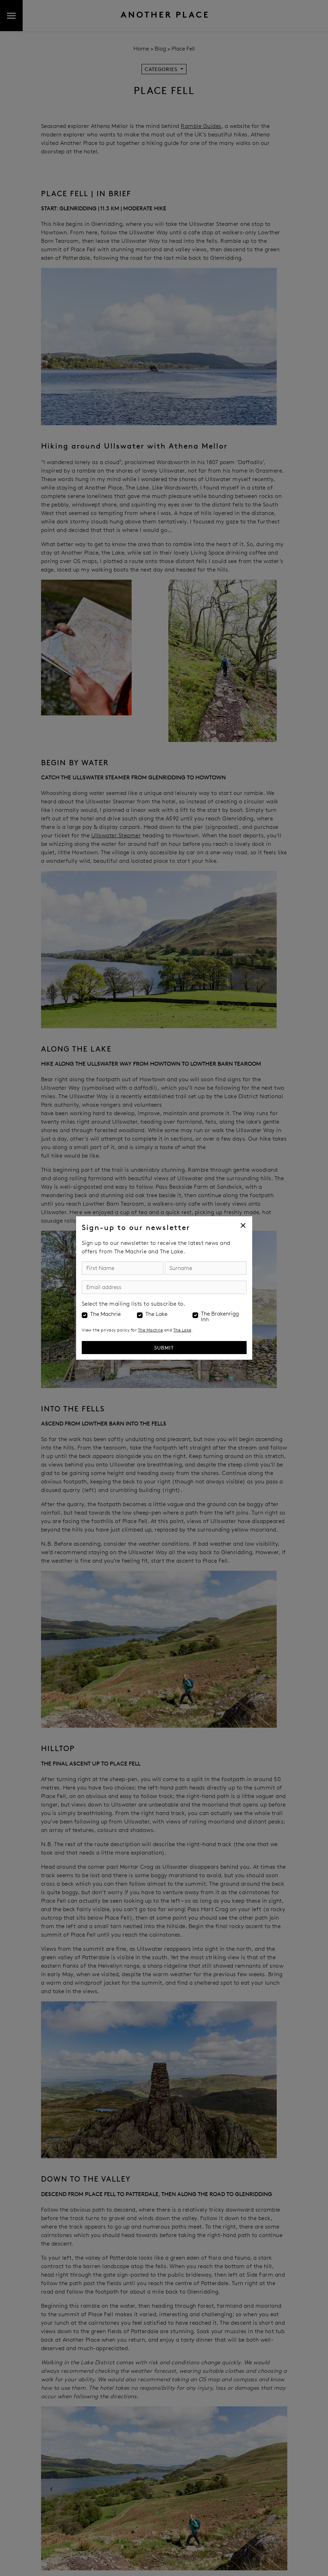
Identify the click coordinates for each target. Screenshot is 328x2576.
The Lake (156, 1314)
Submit (164, 1348)
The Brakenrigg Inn (220, 1316)
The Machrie (105, 1314)
